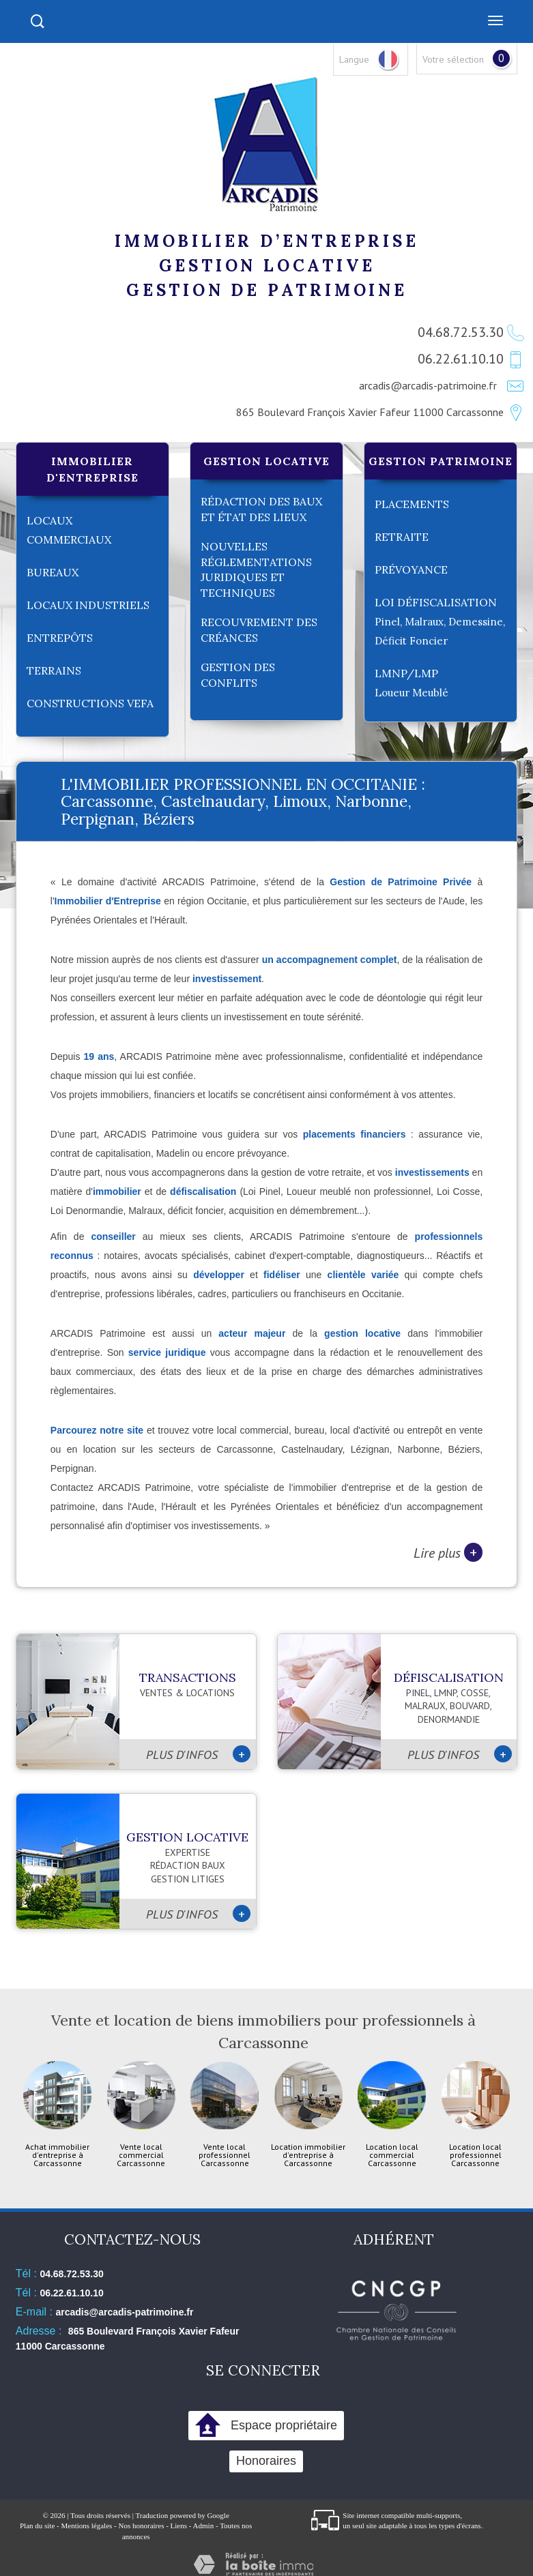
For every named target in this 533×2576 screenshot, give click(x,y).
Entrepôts (60, 638)
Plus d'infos (198, 1753)
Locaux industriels (88, 605)
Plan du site (37, 2525)
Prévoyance (411, 569)
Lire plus (448, 1552)
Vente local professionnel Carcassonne (224, 2155)
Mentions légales (86, 2525)
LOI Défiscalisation (440, 621)
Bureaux (52, 572)
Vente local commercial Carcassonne (141, 2155)
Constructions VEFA (90, 703)
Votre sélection (453, 59)
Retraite (402, 537)
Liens (179, 2525)
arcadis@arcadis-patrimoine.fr (428, 385)
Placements (412, 504)
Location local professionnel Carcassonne (475, 2155)
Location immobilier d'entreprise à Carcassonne (308, 2155)
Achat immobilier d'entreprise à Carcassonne (57, 2155)
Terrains (54, 670)
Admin (203, 2525)
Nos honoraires (141, 2525)
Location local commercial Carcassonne (392, 2155)
